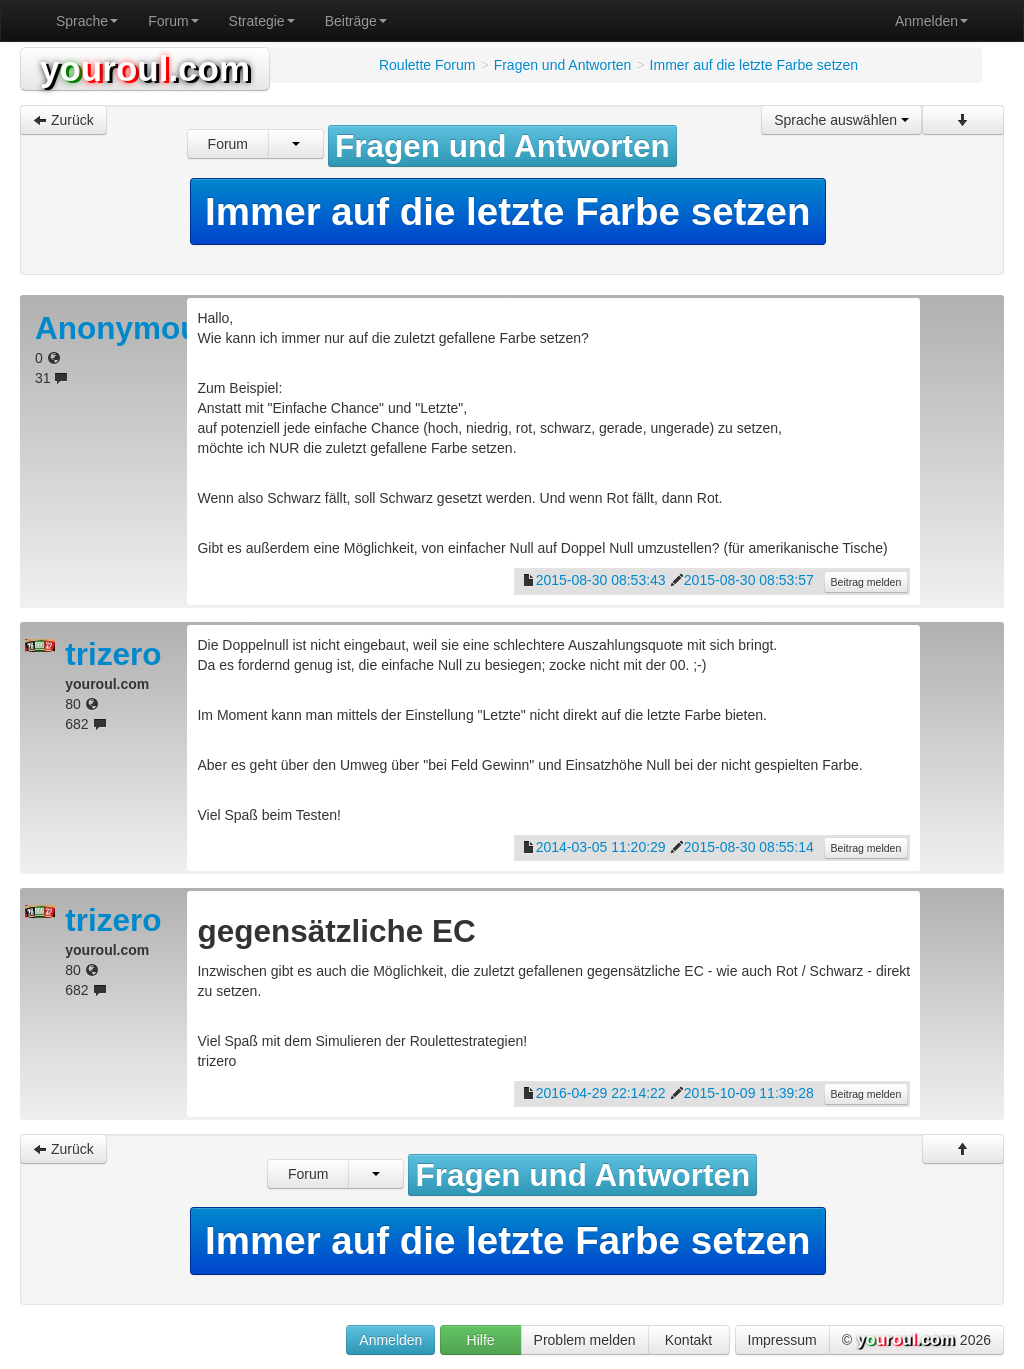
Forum (173, 21)
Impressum (782, 1340)
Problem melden (585, 1340)
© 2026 (916, 1341)
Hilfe (481, 1340)
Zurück (63, 120)
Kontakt (688, 1340)
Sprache (87, 21)
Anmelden (931, 21)
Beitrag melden (866, 582)
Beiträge (356, 21)
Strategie (262, 21)
